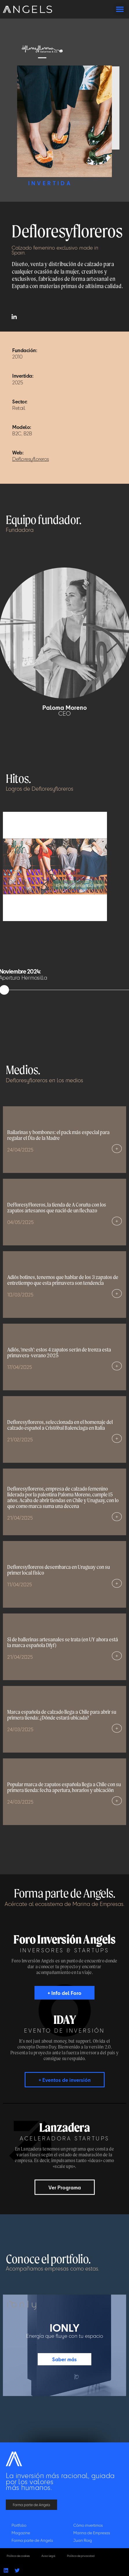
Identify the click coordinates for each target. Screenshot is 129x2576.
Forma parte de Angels (32, 2540)
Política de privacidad (81, 2556)
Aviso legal (48, 2556)
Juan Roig (82, 2540)
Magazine (21, 2532)
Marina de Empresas (91, 2532)
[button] (120, 9)
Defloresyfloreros (30, 458)
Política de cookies (18, 2556)
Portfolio (19, 2525)
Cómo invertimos (88, 2525)
